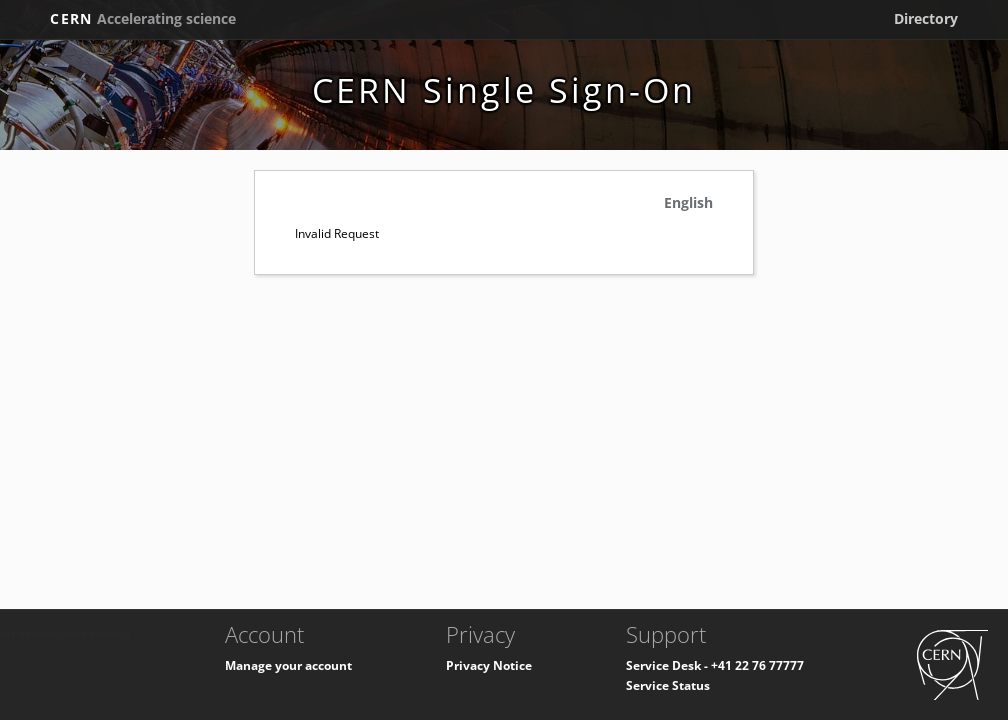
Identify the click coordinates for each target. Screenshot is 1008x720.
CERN (143, 18)
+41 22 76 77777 (757, 665)
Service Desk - (668, 665)
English (688, 202)
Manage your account (288, 665)
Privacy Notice (489, 665)
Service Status (668, 685)
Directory (926, 18)
